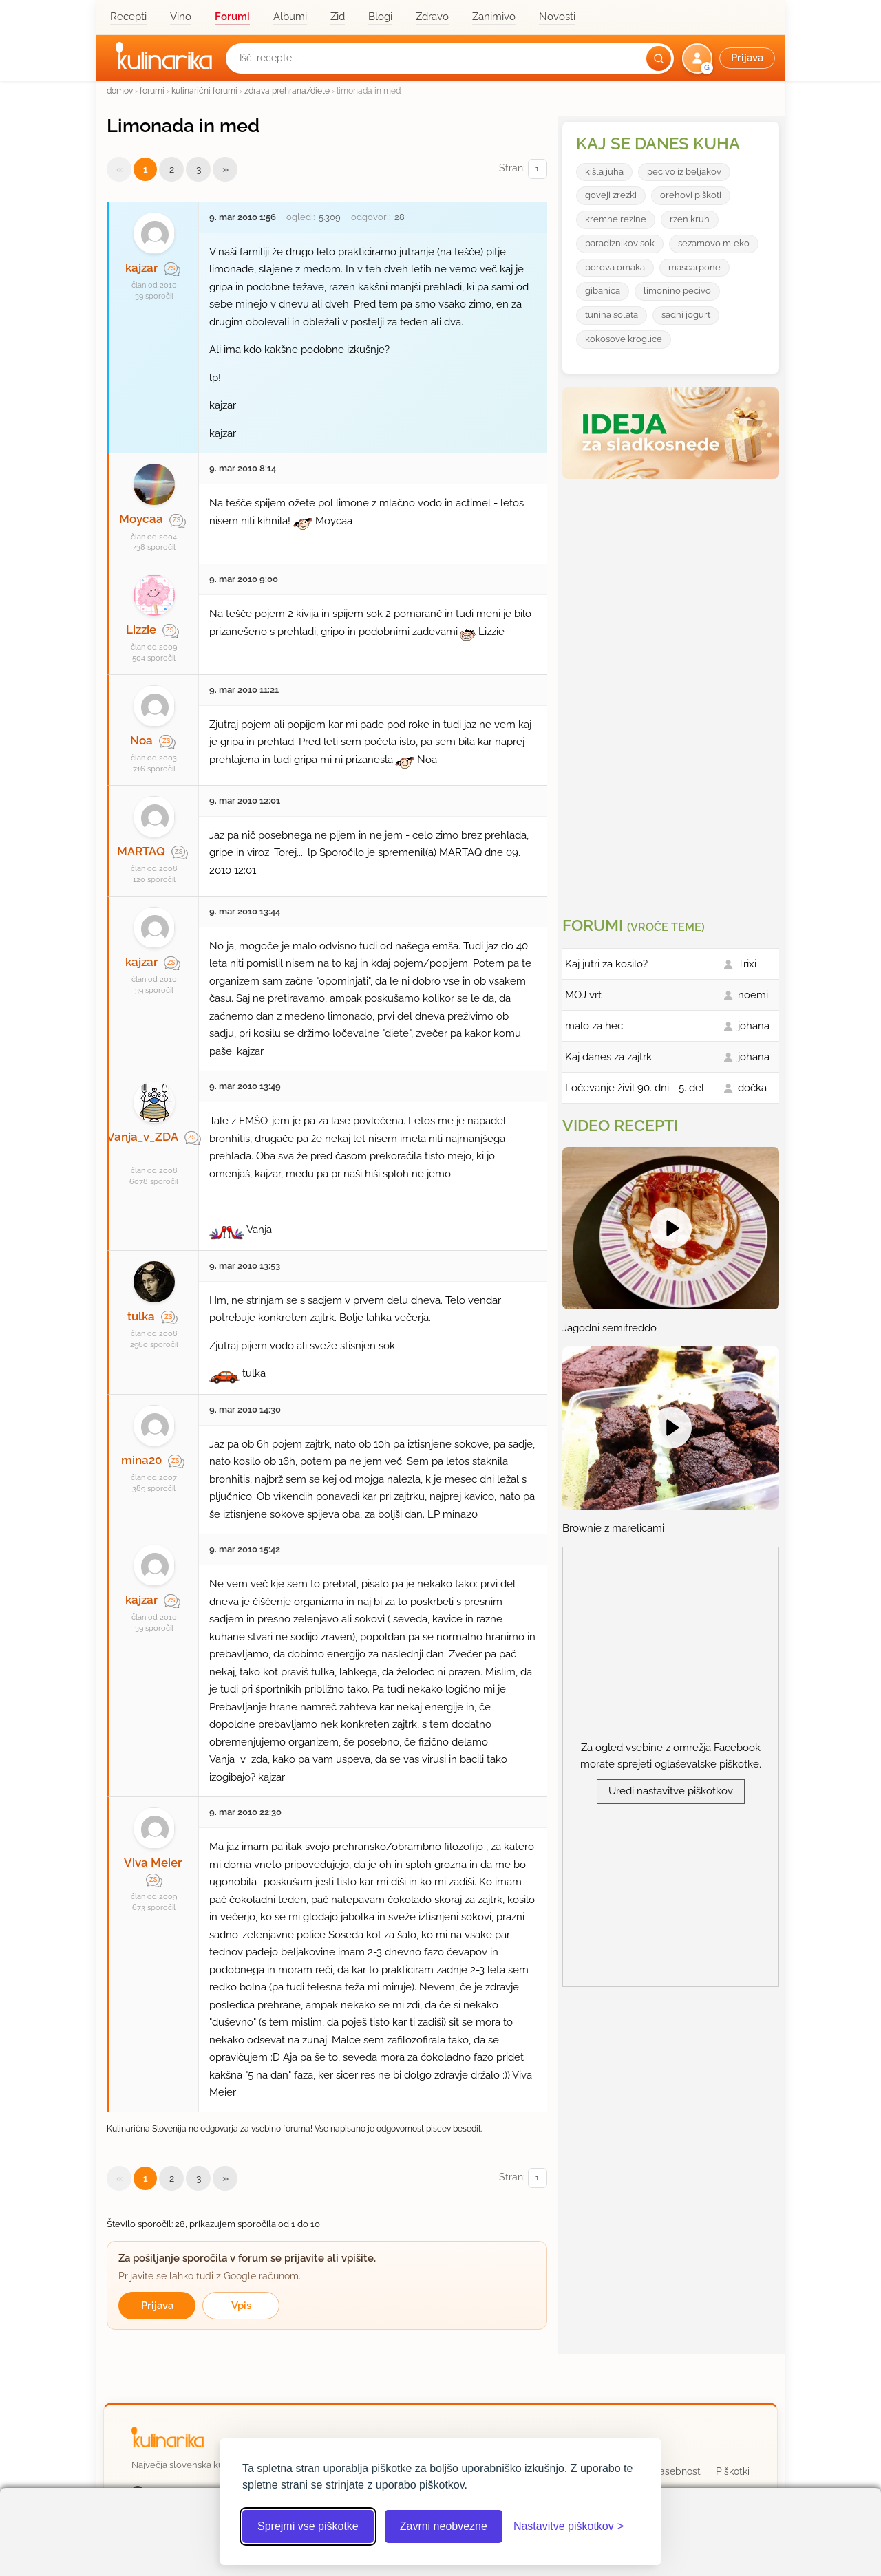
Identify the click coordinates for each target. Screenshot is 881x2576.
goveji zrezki (611, 195)
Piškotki (733, 2471)
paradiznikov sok (620, 243)
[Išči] (658, 58)
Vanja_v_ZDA (142, 1137)
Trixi (747, 964)
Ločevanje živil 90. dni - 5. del (634, 1088)
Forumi (232, 16)
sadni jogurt (685, 315)
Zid (337, 16)
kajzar (141, 268)
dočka (752, 1088)
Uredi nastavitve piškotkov (670, 1791)
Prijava (157, 2305)
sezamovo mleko (714, 243)
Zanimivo (494, 16)
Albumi (290, 16)
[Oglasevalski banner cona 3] (672, 692)
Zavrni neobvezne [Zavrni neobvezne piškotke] (443, 2526)
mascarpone (694, 267)
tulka (141, 1316)
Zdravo (432, 16)
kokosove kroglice (623, 339)
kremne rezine (615, 219)
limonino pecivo (677, 291)
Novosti (557, 16)
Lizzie (141, 629)
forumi (152, 90)
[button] (730, 58)
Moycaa (141, 519)
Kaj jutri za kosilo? (606, 964)
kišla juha (604, 172)
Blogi (380, 16)
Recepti (128, 16)
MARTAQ (141, 851)
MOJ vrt (583, 995)
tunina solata (611, 315)
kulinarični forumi (204, 90)
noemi (753, 995)
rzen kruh (690, 219)
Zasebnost (677, 2471)
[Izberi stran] (537, 169)
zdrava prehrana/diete (287, 90)
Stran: (523, 169)
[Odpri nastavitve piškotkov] (568, 2526)
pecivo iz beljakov (684, 172)
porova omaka (615, 267)
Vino (180, 16)
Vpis (241, 2305)
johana (753, 1026)
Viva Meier (153, 1862)
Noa (141, 740)
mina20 (141, 1460)
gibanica (602, 291)
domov (120, 90)
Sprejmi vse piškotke (308, 2526)
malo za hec (594, 1026)
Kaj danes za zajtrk (608, 1057)
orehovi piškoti (690, 195)
